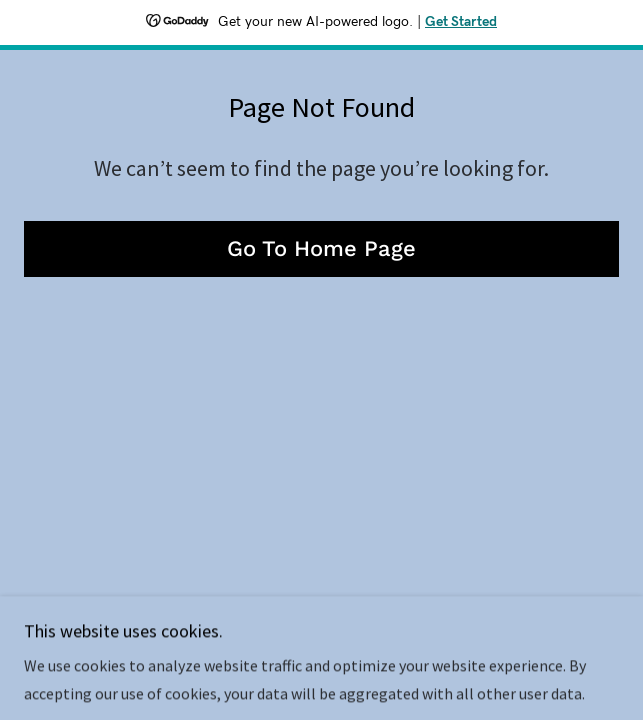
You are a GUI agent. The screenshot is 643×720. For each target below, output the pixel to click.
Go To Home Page (321, 248)
